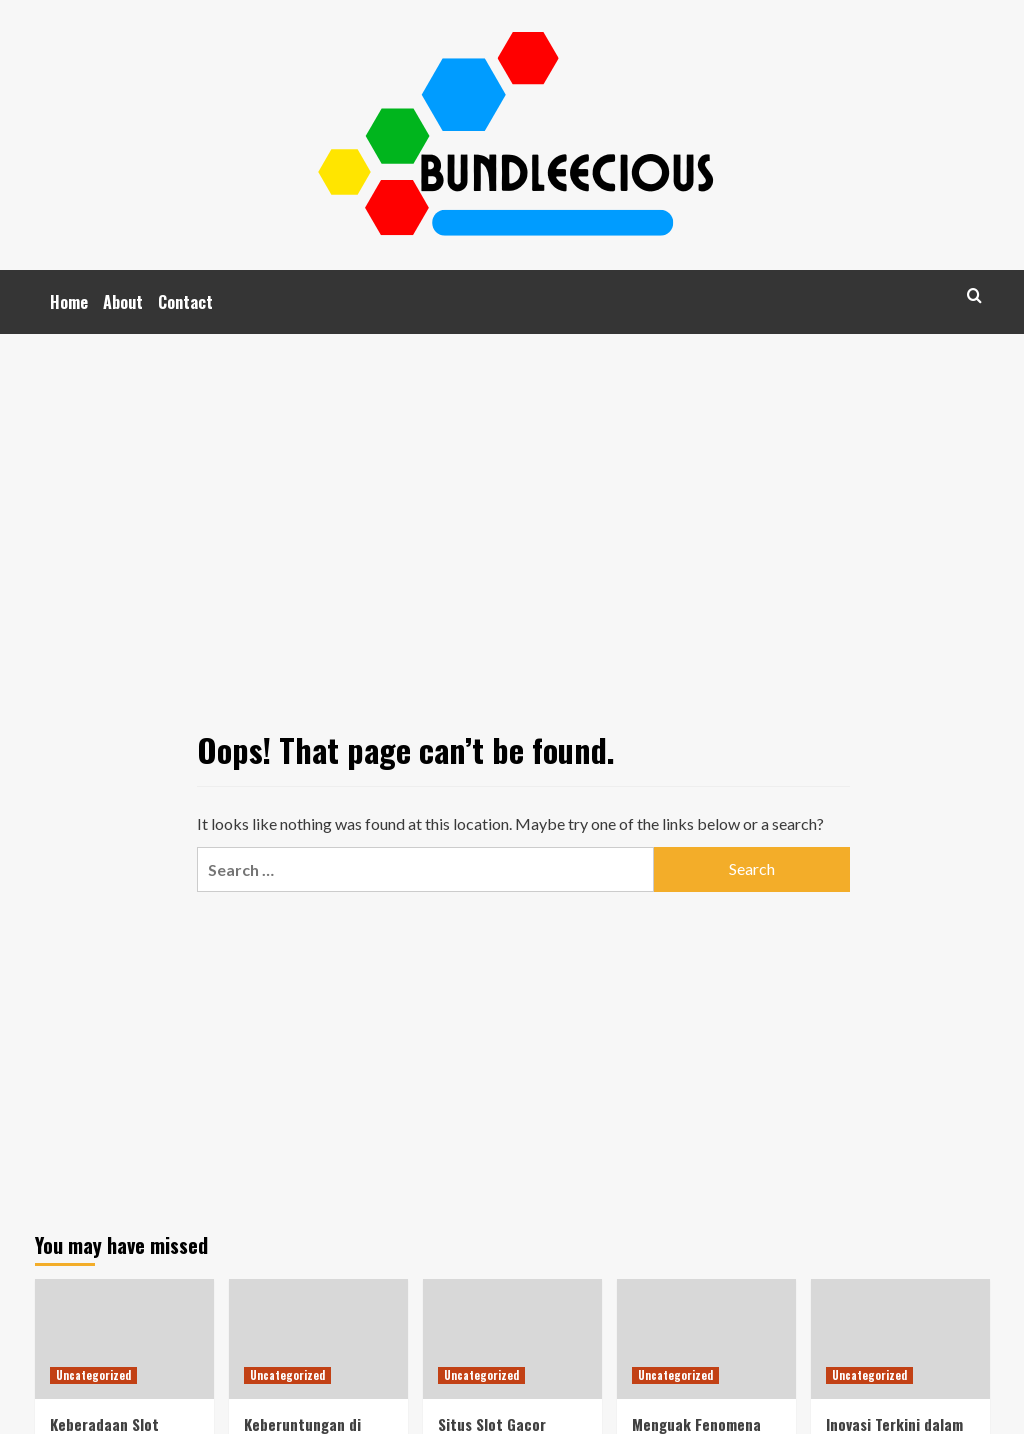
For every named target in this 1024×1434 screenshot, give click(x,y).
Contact (185, 302)
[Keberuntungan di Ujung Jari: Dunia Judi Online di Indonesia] (318, 1338)
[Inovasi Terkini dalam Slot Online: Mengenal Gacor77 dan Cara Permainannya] (900, 1338)
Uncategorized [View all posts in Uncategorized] (93, 1375)
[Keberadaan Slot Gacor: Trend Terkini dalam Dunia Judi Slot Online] (124, 1338)
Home (69, 302)
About (123, 302)
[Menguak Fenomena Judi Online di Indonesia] (706, 1338)
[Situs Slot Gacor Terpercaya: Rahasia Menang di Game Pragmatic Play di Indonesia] (512, 1338)
